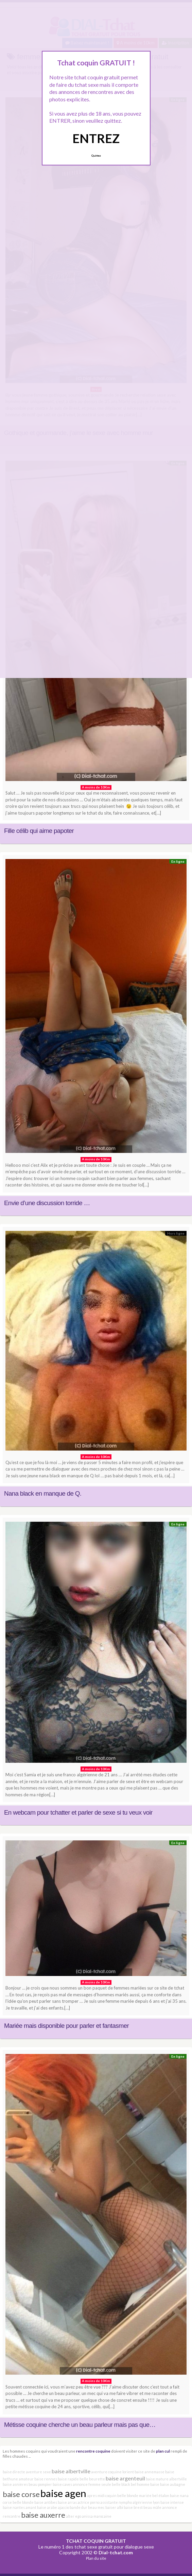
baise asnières (15, 2484)
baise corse (21, 2494)
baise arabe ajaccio (53, 2507)
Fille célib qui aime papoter (39, 830)
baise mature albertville (166, 2479)
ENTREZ (96, 138)
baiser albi (114, 2507)
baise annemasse (149, 2472)
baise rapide (68, 2479)
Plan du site (96, 2558)
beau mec (96, 2507)
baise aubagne (172, 2484)
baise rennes (45, 2479)
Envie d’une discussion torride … (47, 1202)
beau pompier (40, 2484)
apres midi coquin (102, 2495)
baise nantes (14, 2507)
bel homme (140, 2484)
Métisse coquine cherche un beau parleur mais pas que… (80, 2424)
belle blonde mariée (134, 2495)
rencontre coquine (93, 2451)
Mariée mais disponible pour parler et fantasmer (66, 2025)
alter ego (73, 2516)
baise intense (172, 2502)
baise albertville (71, 2471)
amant (30, 2507)
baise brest (133, 2507)
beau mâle (152, 2507)
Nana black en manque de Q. (42, 1493)
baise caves (62, 2484)
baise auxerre (43, 2514)
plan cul (163, 2451)
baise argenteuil (125, 2478)
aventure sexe (38, 2472)
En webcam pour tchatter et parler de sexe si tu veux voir (78, 1812)
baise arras (67, 2502)
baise (154, 2484)
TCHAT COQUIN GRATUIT (96, 2541)
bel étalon (160, 2495)
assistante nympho (116, 2502)
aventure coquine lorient (112, 2472)
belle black (121, 2484)
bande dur (78, 2507)
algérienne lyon (146, 2502)
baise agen (63, 2493)
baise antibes (45, 2502)
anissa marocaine (96, 2516)
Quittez (96, 155)
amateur (26, 2479)
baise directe (14, 2472)
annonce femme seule (92, 2484)
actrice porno (88, 2502)
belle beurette (92, 2479)
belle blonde (23, 2502)
